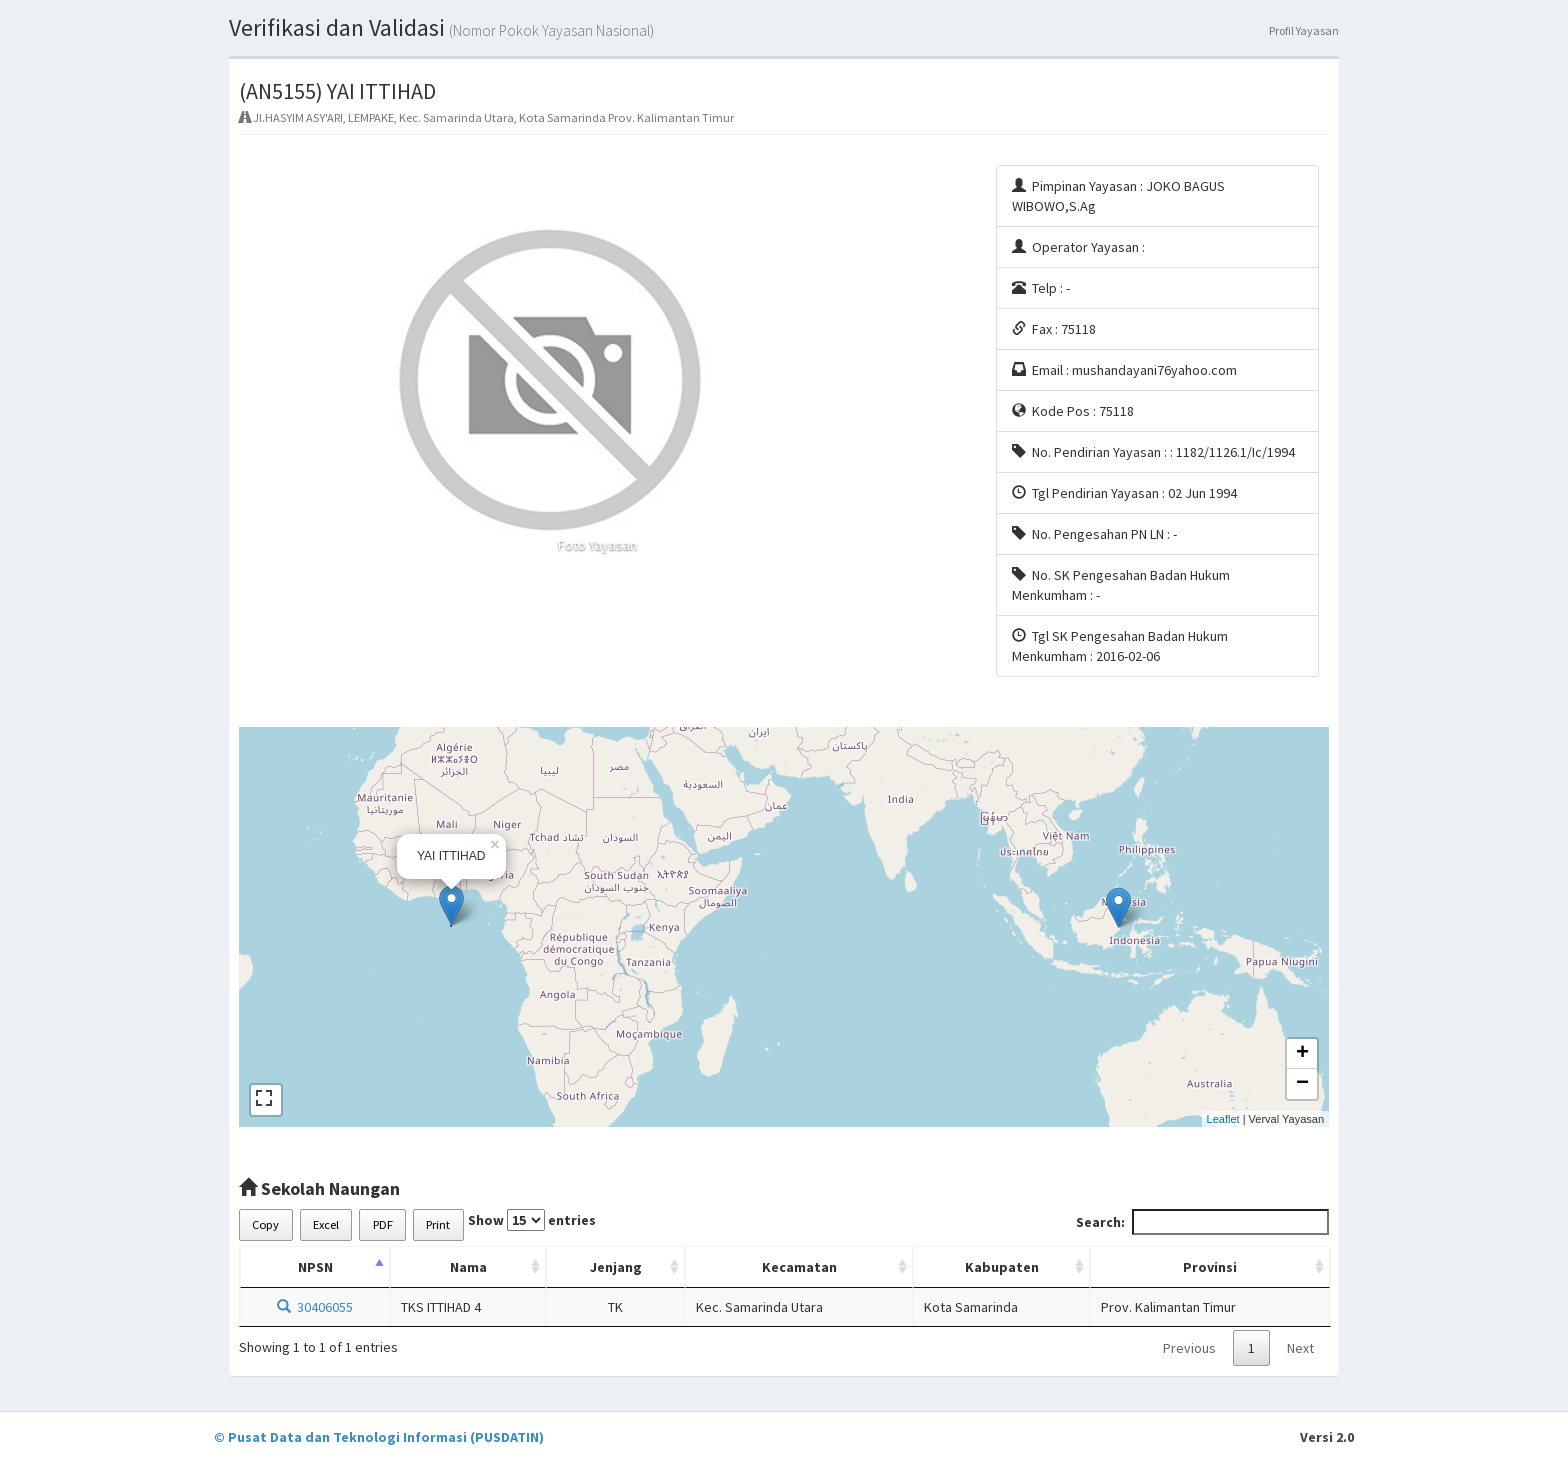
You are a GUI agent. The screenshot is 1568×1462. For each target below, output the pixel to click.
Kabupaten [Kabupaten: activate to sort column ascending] (1002, 1267)
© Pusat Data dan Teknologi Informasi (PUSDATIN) (379, 1437)
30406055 (315, 1307)
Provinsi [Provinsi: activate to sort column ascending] (1210, 1267)
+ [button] (1302, 1054)
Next (1300, 1348)
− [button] (1302, 1084)
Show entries (532, 1220)
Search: (1202, 1222)
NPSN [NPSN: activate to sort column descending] (315, 1267)
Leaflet (1223, 1119)
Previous (1189, 1348)
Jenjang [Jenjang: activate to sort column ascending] (616, 1267)
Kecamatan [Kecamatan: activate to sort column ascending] (799, 1267)
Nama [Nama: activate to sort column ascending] (468, 1267)
